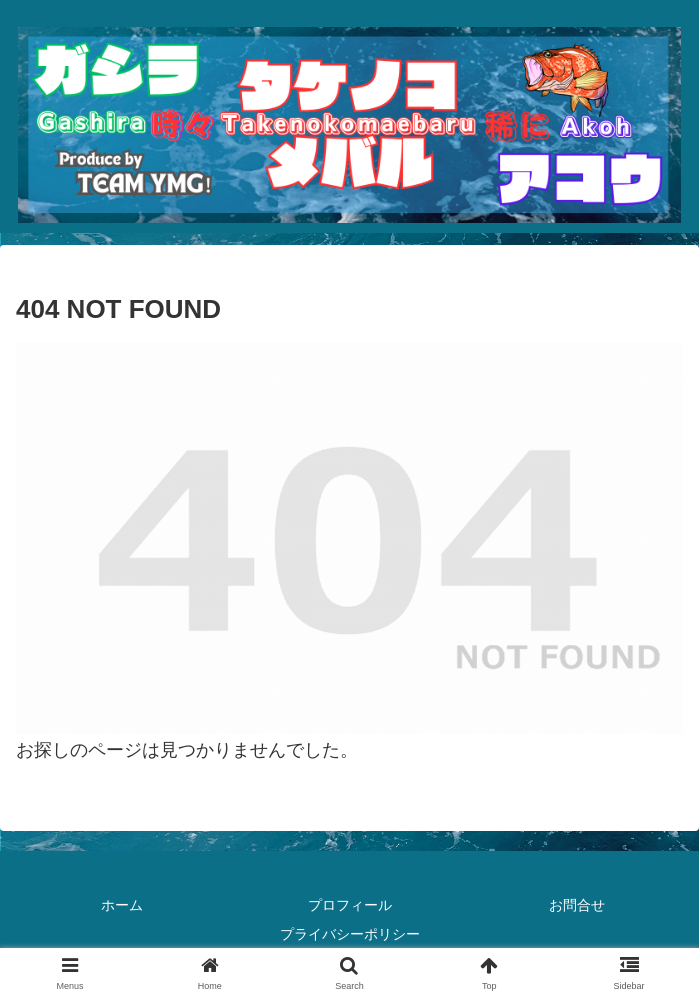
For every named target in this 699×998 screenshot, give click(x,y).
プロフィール (350, 905)
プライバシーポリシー (350, 934)
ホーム (122, 905)
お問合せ (577, 905)
